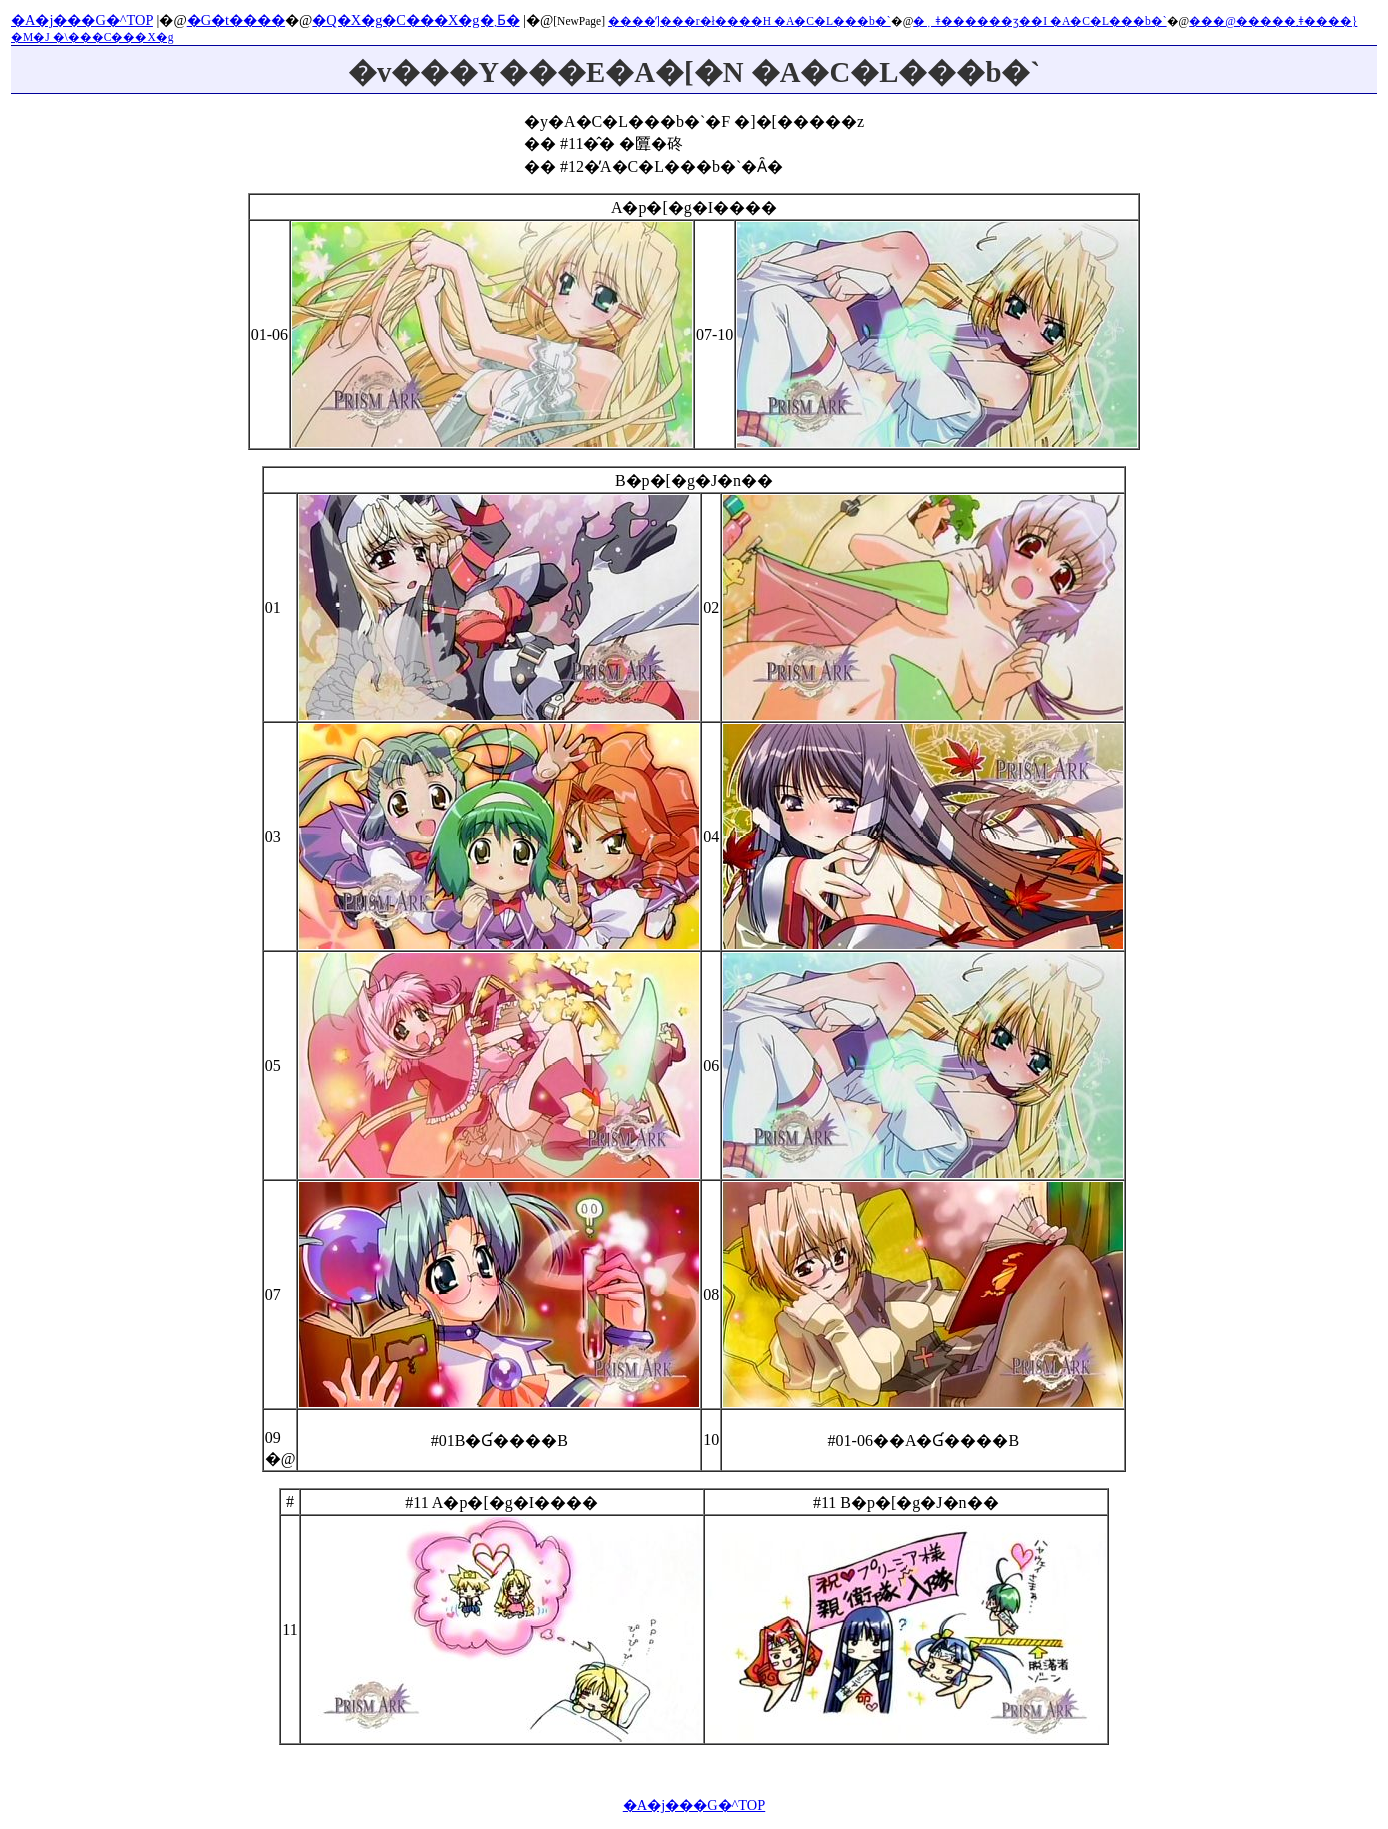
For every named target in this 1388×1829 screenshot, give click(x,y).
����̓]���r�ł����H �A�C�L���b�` (749, 21)
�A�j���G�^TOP (82, 20)
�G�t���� (236, 20)
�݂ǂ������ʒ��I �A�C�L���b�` (1039, 21)
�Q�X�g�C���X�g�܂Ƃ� (415, 20)
